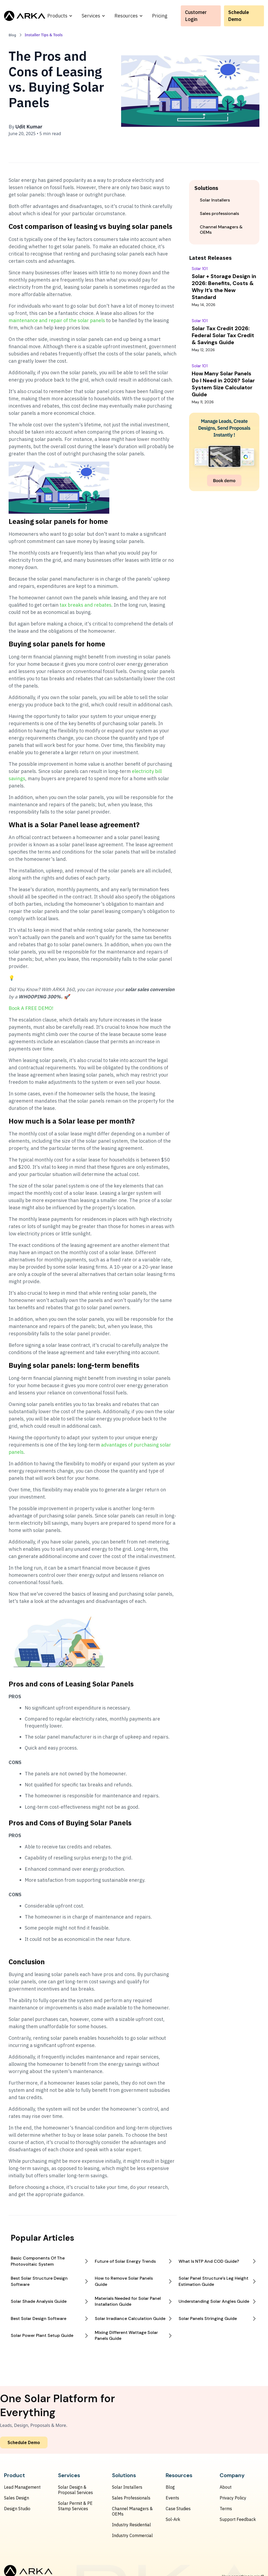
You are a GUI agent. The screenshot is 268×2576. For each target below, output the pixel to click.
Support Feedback (238, 2519)
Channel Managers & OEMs (132, 2511)
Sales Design (16, 2498)
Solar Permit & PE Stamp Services (75, 2506)
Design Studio (17, 2508)
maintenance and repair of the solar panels (57, 320)
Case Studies (178, 2508)
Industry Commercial (132, 2535)
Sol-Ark (173, 2519)
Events (172, 2498)
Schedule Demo (238, 15)
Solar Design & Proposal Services (75, 2489)
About (225, 2487)
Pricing (159, 16)
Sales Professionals (131, 2498)
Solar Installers (127, 2487)
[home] (24, 16)
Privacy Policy (233, 2498)
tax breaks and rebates (85, 605)
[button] (60, 15)
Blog (170, 2487)
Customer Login (196, 15)
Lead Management (22, 2487)
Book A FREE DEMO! (31, 1008)
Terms (226, 2508)
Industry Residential (131, 2524)
